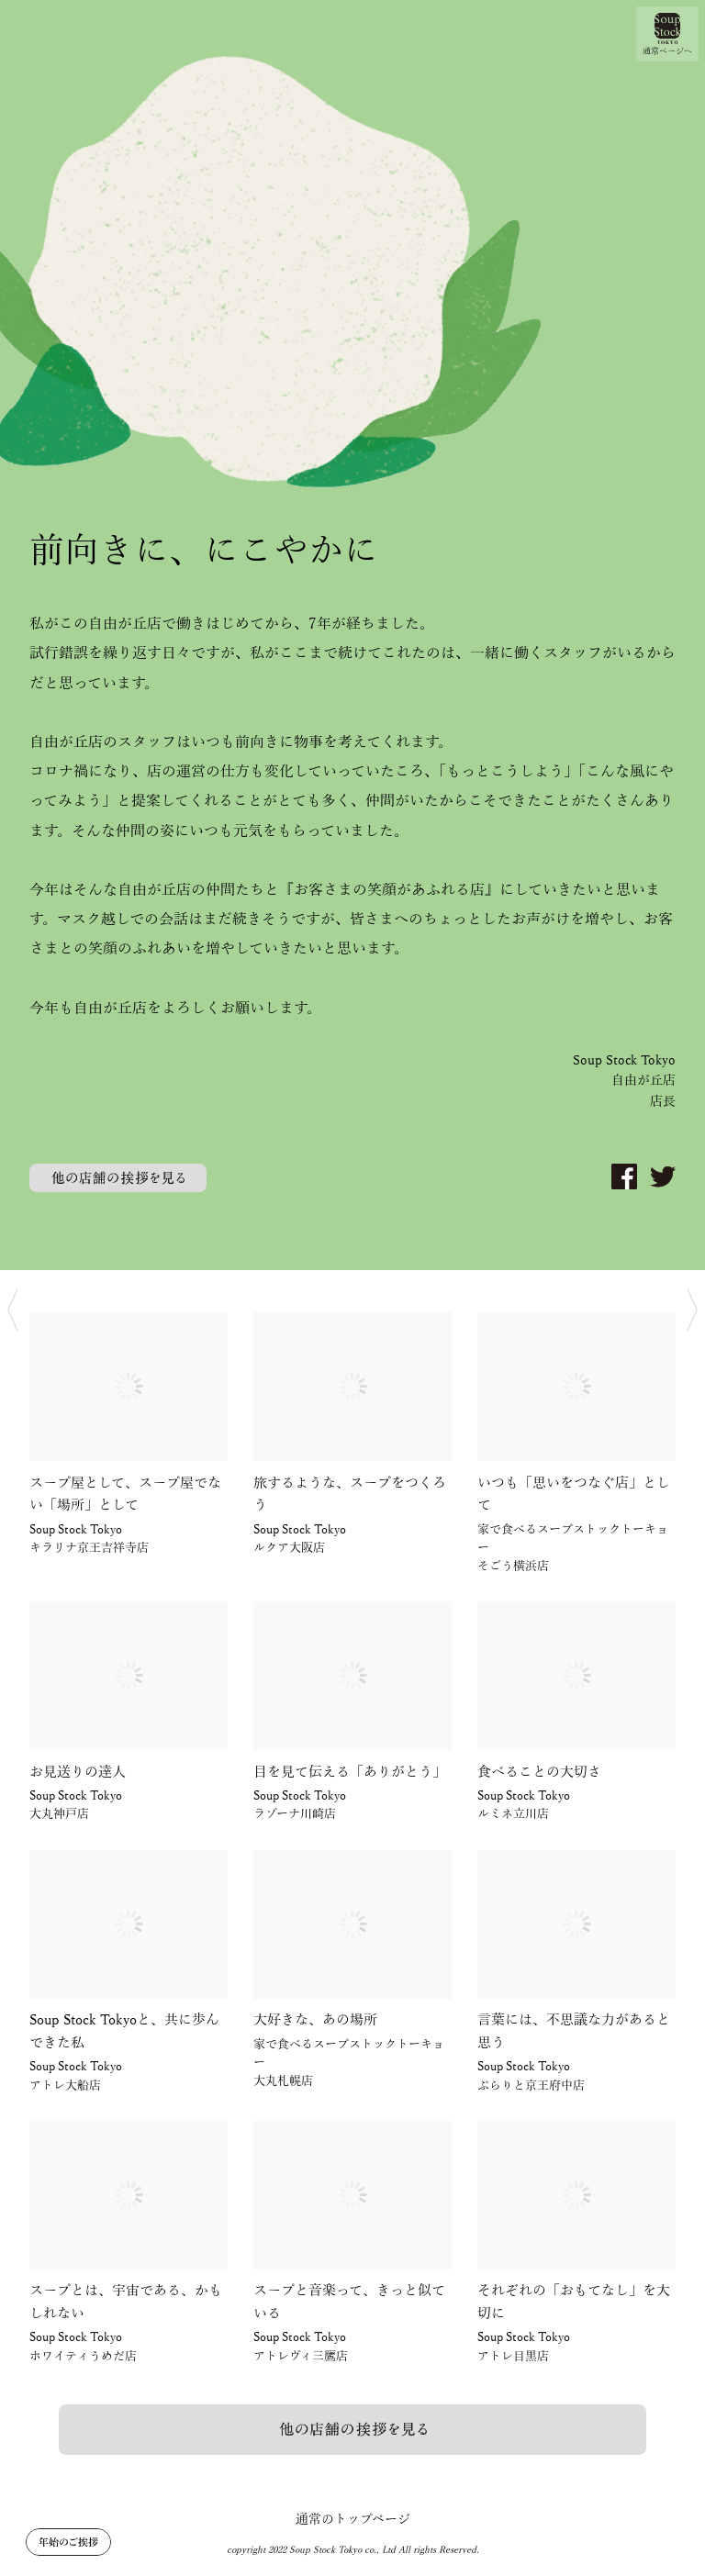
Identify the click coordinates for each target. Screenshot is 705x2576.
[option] (352, 635)
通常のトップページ (353, 2519)
